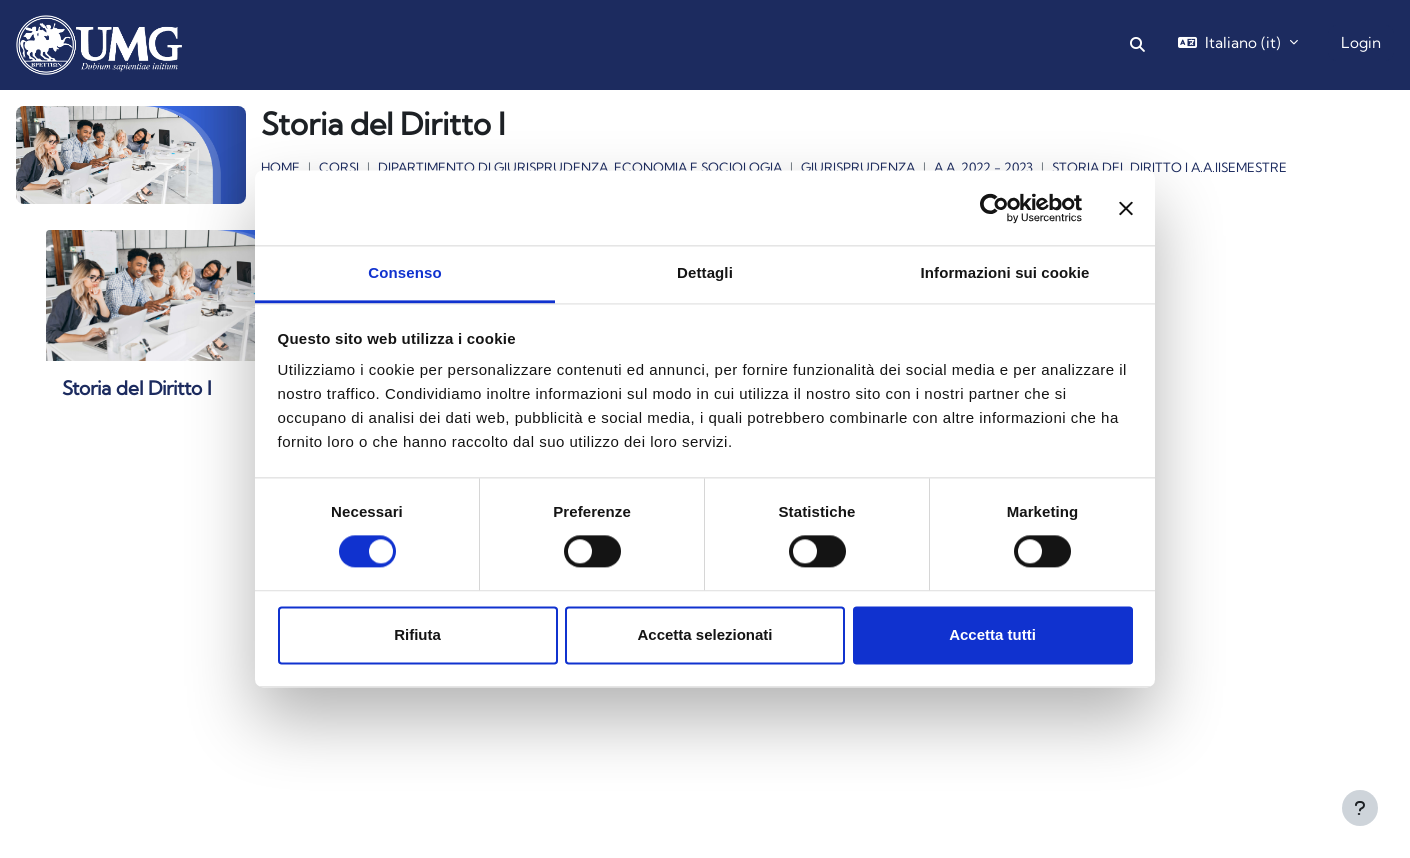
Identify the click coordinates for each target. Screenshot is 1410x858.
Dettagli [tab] (705, 272)
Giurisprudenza (858, 167)
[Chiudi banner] (1126, 208)
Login (1361, 42)
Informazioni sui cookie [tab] (1005, 272)
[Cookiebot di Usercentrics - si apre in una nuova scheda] (994, 208)
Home (280, 167)
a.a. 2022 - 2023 (983, 167)
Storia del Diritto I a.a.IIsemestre (1169, 167)
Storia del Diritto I (137, 388)
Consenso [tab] (404, 272)
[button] (1137, 45)
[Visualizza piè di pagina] (1360, 808)
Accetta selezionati (704, 634)
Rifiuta (417, 634)
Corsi (339, 167)
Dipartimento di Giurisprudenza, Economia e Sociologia (580, 167)
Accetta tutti (992, 634)
